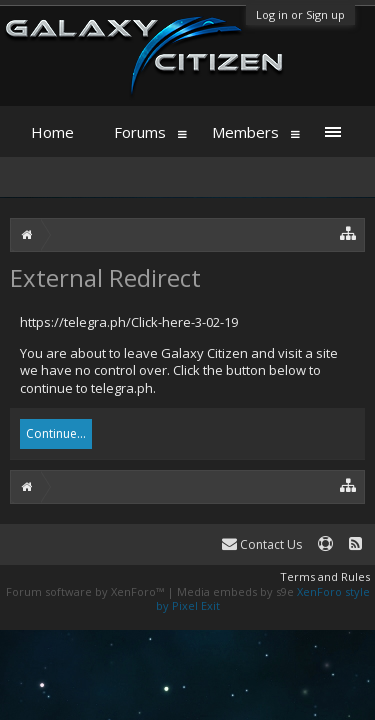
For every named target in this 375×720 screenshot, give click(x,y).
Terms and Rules (325, 576)
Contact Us (262, 544)
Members (245, 132)
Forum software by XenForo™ (86, 591)
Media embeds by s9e (235, 591)
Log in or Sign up (300, 14)
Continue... (56, 433)
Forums (140, 132)
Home (52, 132)
